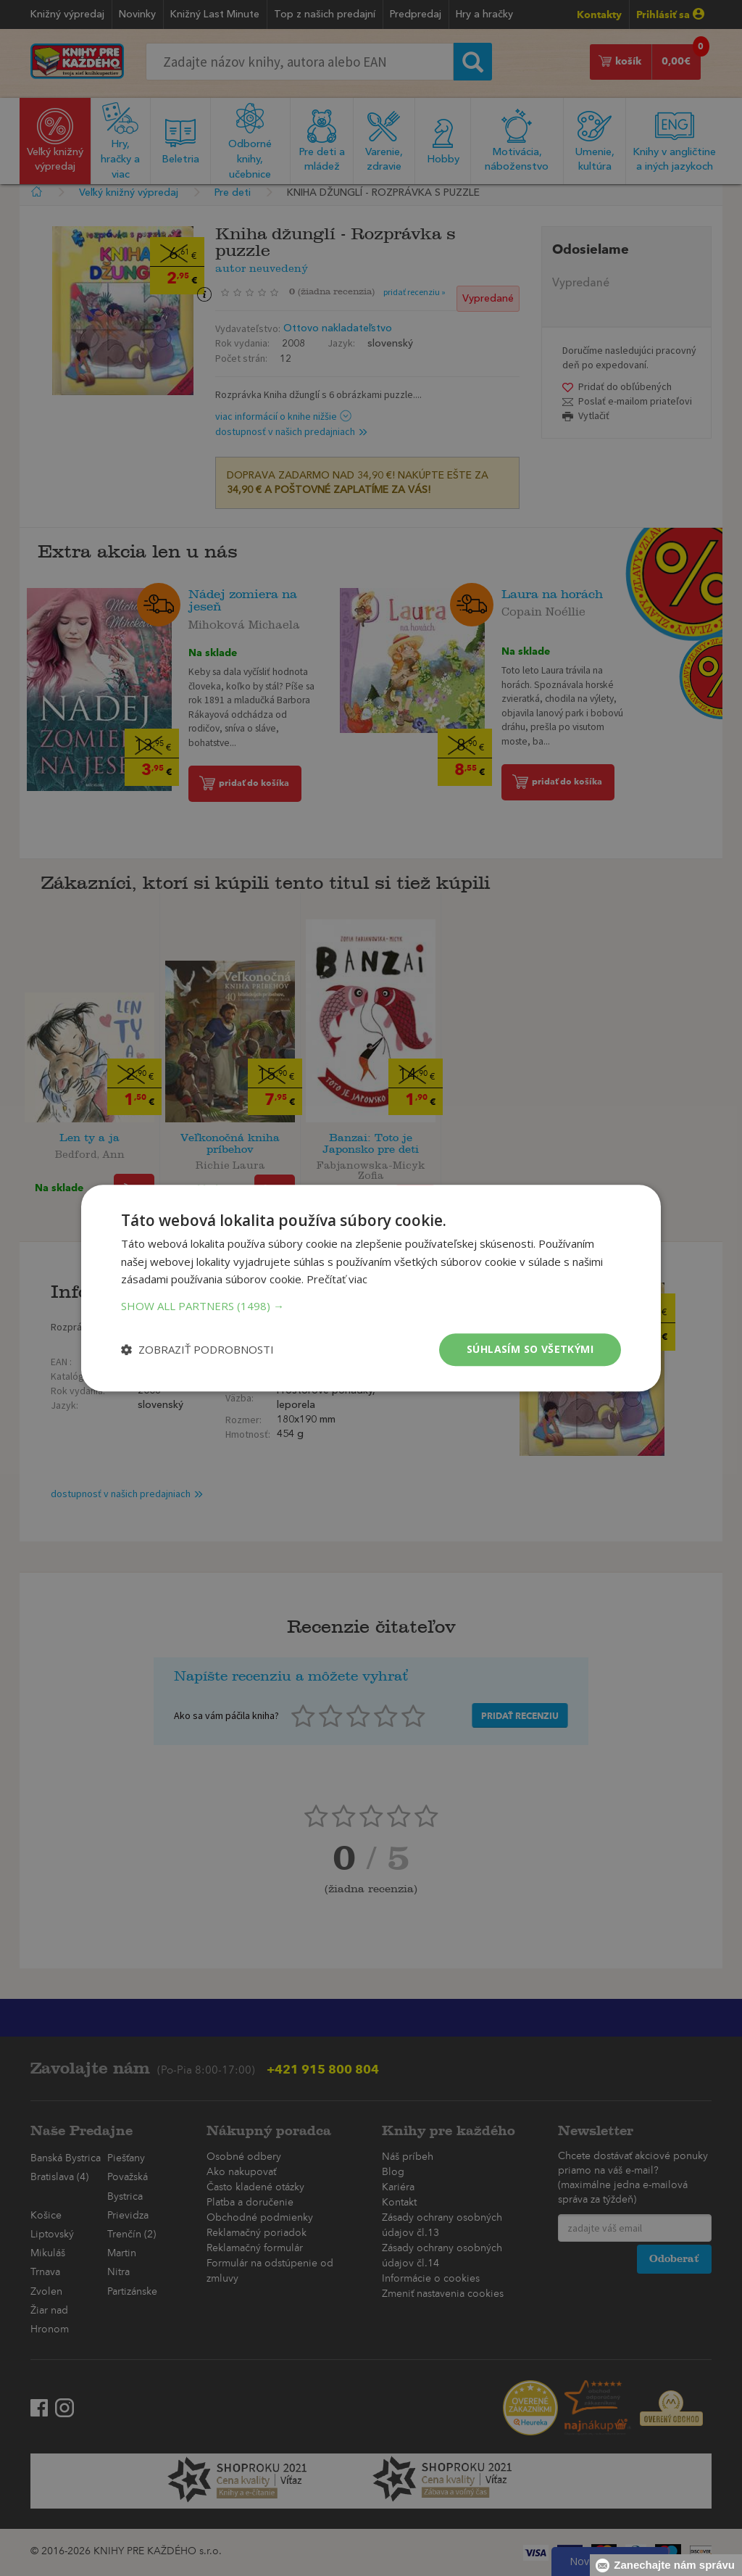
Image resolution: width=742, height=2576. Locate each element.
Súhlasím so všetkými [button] (530, 1349)
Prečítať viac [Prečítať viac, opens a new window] (337, 1279)
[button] (371, 1305)
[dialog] (371, 1288)
